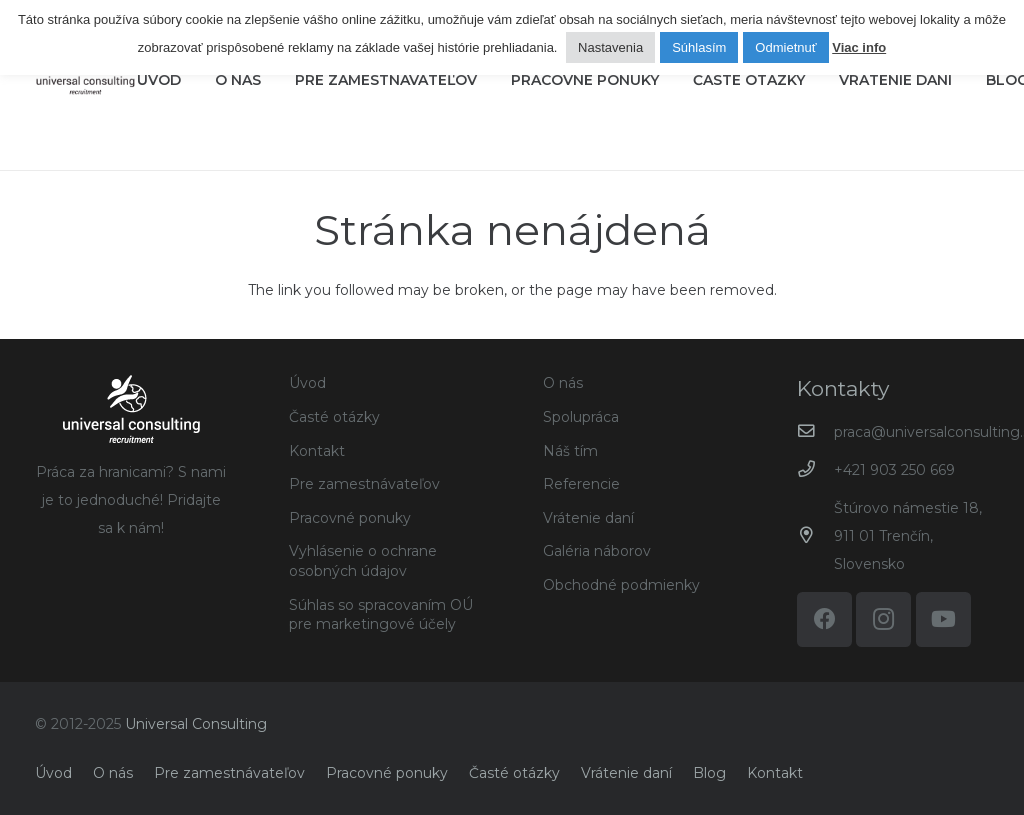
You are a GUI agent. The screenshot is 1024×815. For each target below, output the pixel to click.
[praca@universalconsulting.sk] (815, 431)
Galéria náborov (597, 551)
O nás (563, 383)
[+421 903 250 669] (815, 469)
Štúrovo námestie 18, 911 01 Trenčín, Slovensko (908, 536)
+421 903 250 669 (894, 470)
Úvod (307, 383)
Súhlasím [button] (699, 47)
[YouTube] (943, 619)
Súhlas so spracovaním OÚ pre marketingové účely (381, 615)
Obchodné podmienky (621, 585)
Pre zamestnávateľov (364, 484)
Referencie (581, 484)
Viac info (859, 48)
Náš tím (570, 451)
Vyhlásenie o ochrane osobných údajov (363, 561)
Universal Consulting (196, 724)
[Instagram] (883, 619)
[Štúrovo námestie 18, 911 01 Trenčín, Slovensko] (815, 535)
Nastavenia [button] (610, 47)
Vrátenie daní (588, 518)
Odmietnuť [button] (785, 47)
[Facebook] (824, 619)
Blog (709, 773)
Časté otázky (334, 417)
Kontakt (317, 451)
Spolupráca (581, 417)
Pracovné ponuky (350, 518)
